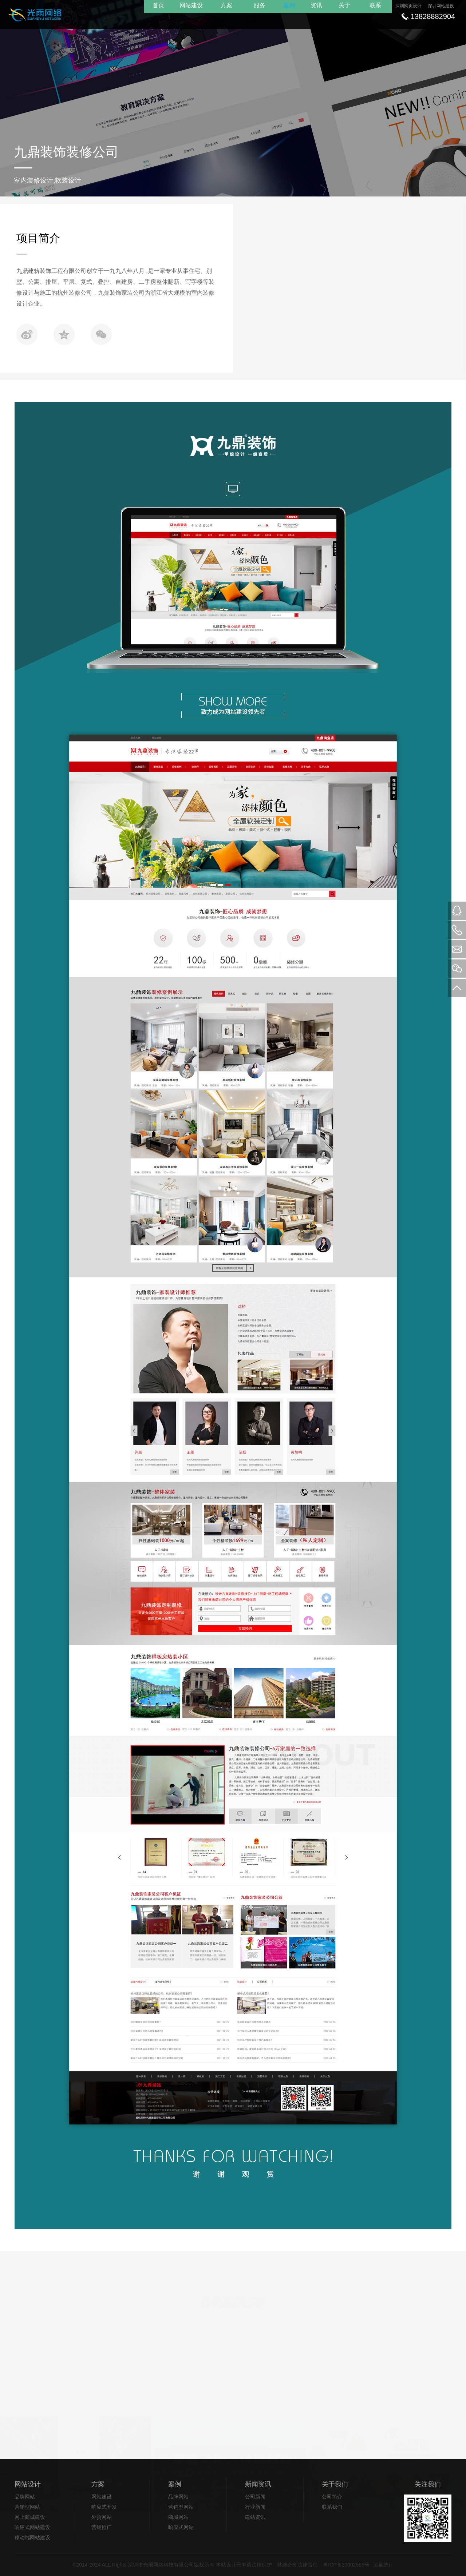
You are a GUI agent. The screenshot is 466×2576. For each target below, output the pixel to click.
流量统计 (383, 2565)
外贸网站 (101, 2517)
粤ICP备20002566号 (346, 2565)
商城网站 (178, 2517)
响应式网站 (181, 2527)
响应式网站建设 (32, 2527)
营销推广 (101, 2527)
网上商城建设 (30, 2517)
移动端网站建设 (32, 2537)
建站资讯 (255, 2517)
